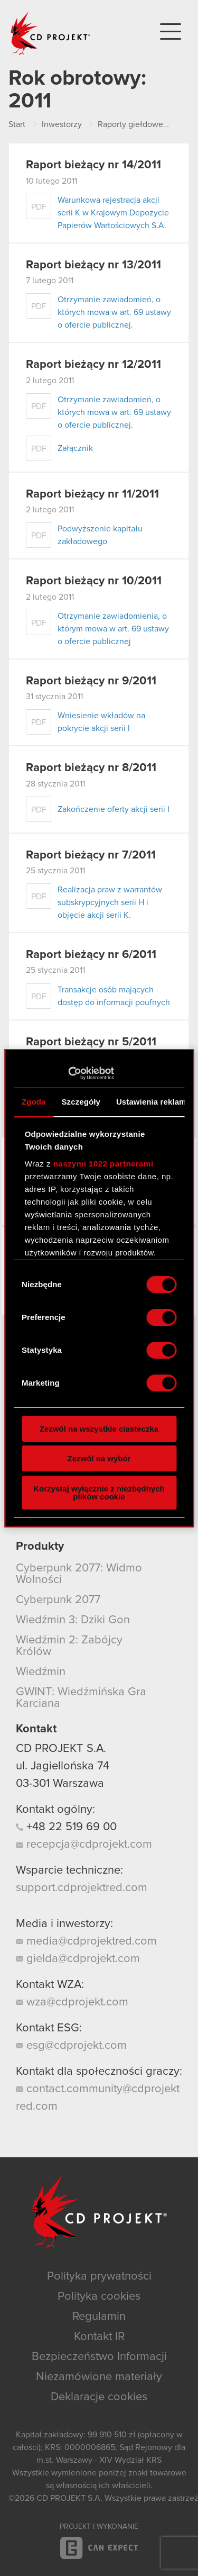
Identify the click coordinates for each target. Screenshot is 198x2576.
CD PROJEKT (51, 33)
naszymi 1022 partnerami (103, 1163)
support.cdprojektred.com (81, 1888)
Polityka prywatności (99, 2276)
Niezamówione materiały (99, 2377)
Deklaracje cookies (99, 2397)
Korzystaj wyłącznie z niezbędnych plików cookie (98, 1492)
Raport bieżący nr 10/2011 (94, 581)
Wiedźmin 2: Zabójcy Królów (69, 1646)
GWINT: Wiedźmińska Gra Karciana (81, 1698)
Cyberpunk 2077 (58, 1600)
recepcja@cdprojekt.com (84, 1844)
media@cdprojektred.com (86, 1941)
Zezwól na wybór (98, 1458)
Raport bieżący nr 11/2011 (92, 494)
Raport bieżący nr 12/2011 (93, 364)
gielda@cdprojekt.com (78, 1959)
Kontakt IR (99, 2337)
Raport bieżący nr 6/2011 (91, 955)
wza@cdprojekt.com (72, 2002)
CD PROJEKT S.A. (61, 1749)
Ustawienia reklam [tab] (151, 1101)
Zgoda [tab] (34, 1101)
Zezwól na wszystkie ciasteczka (99, 1428)
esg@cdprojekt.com (71, 2045)
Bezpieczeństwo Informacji (99, 2357)
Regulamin (99, 2316)
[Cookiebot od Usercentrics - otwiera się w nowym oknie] (68, 1073)
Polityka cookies (99, 2296)
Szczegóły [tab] (81, 1101)
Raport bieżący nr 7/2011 (91, 855)
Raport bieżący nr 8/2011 (91, 768)
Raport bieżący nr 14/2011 (93, 165)
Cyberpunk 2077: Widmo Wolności (79, 1574)
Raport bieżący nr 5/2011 (91, 1042)
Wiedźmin (40, 1672)
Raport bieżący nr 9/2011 (91, 681)
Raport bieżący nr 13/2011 (93, 265)
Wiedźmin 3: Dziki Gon (73, 1620)
